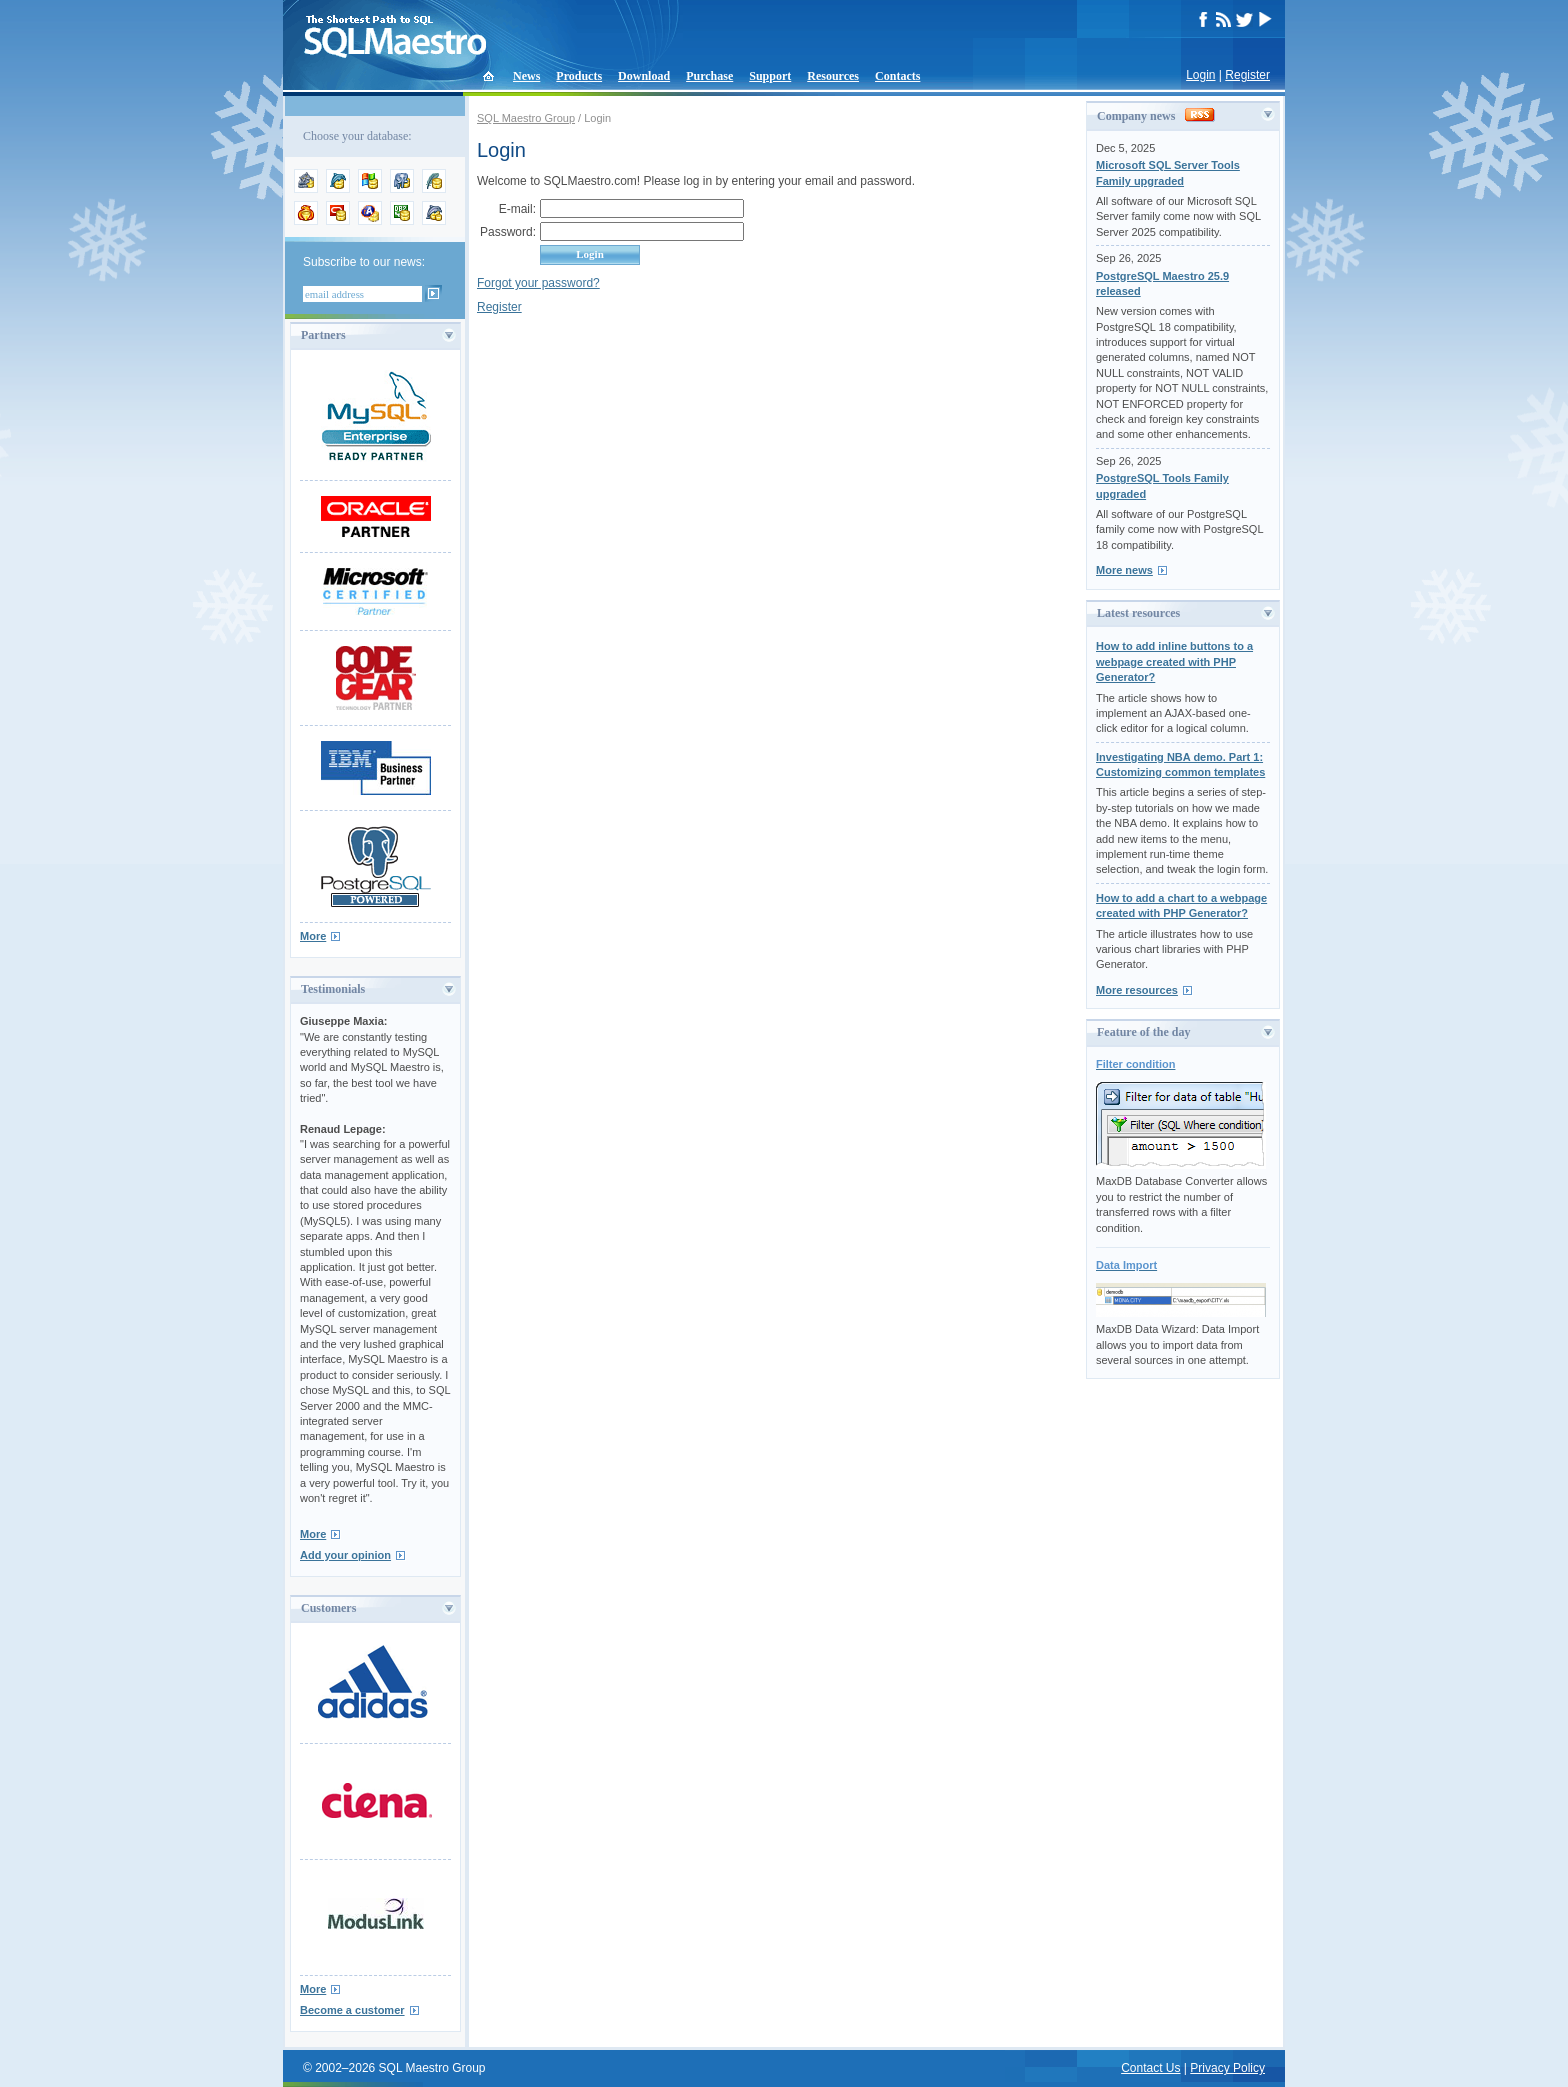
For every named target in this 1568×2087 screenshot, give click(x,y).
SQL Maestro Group (526, 118)
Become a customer (352, 2010)
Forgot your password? (538, 283)
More (313, 936)
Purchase (709, 76)
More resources (1137, 990)
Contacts (897, 76)
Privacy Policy (1227, 2068)
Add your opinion (345, 1555)
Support (770, 76)
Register (1247, 75)
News (526, 76)
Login (1200, 75)
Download (644, 76)
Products (579, 76)
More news (1124, 570)
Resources (833, 76)
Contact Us (1150, 2068)
